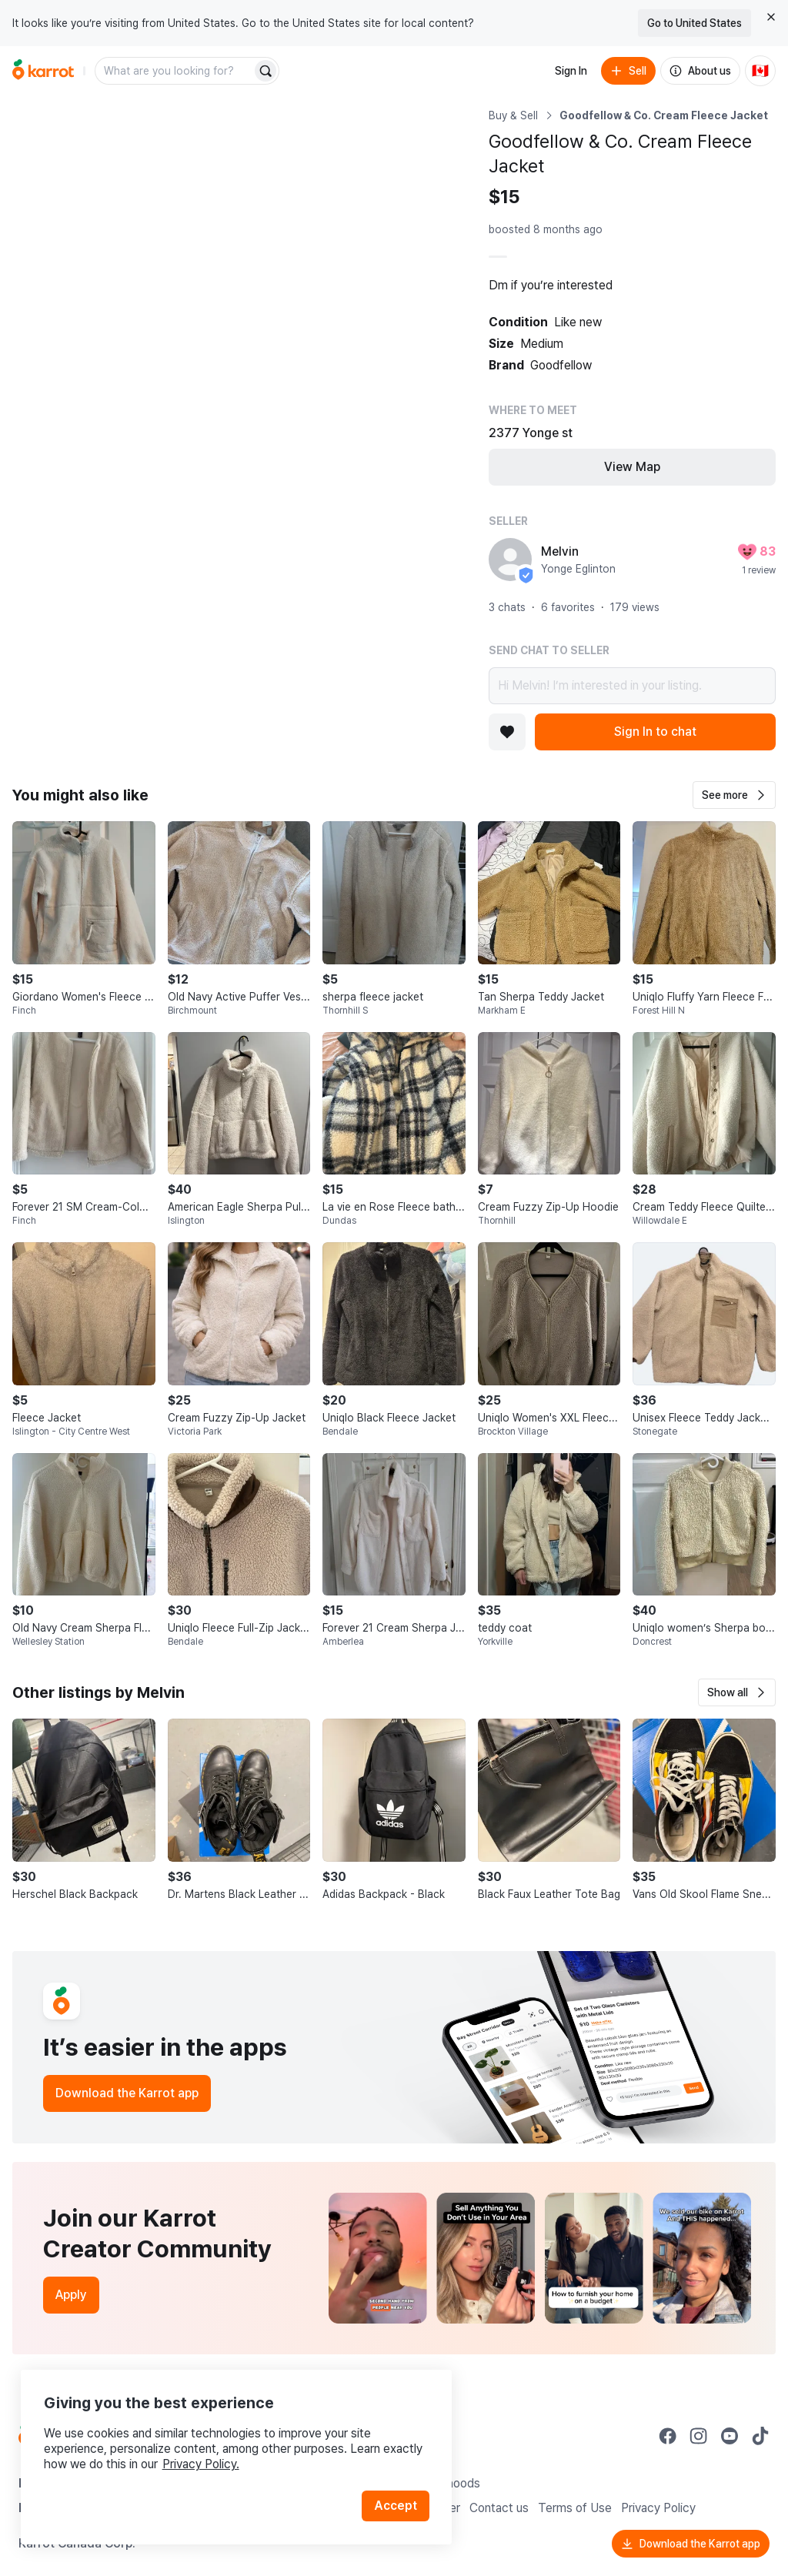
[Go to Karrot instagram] (699, 2436)
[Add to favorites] (507, 731)
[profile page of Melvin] (510, 559)
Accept (397, 2498)
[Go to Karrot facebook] (668, 2436)
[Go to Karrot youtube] (729, 2436)
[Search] (265, 71)
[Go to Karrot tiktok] (760, 2436)
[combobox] (175, 71)
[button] (734, 795)
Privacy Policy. (206, 2457)
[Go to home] (43, 70)
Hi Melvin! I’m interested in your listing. (632, 685)
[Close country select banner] (771, 17)
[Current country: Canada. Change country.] (760, 70)
